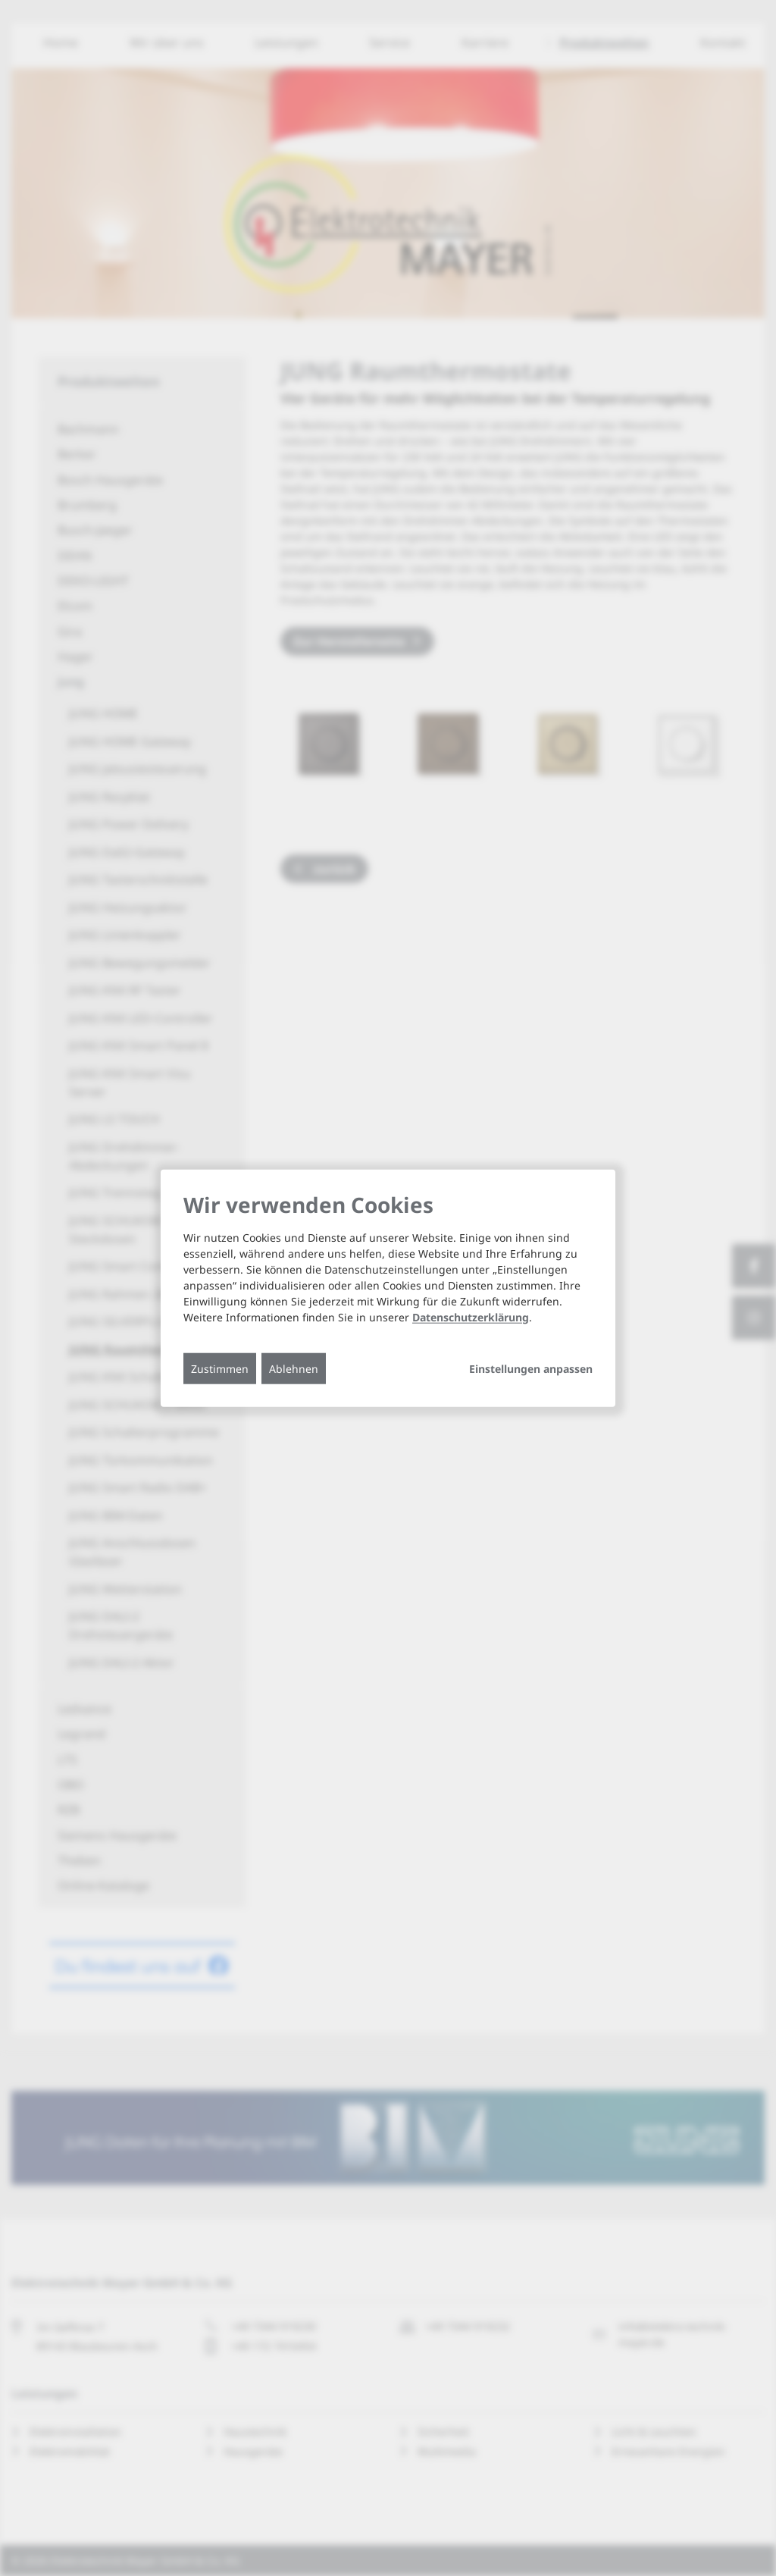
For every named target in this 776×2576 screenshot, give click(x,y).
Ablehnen (293, 1368)
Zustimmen (220, 1368)
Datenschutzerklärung (470, 1316)
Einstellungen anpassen (531, 1368)
